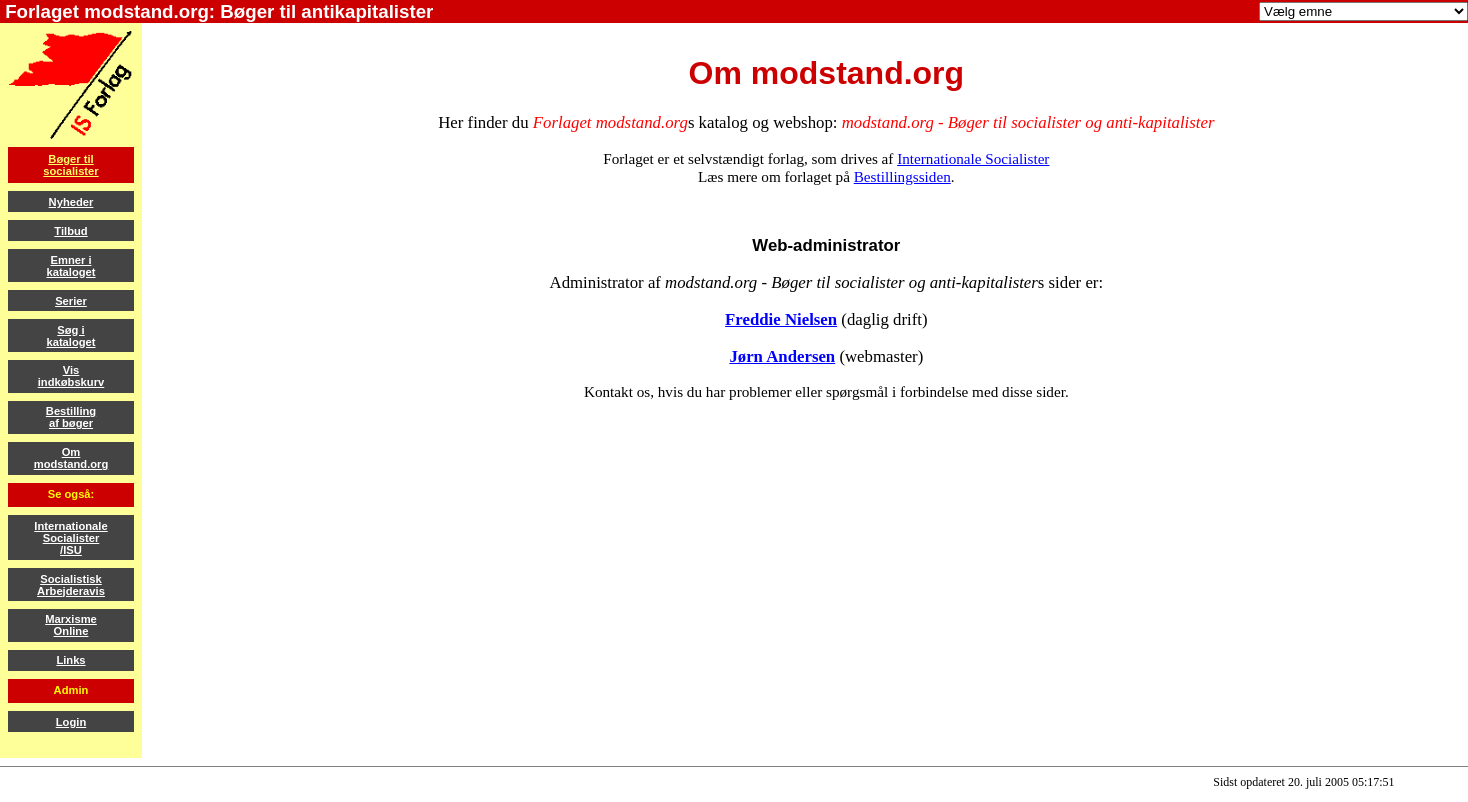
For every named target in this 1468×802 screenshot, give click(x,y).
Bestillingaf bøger (71, 417)
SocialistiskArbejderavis (71, 585)
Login (71, 722)
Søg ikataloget (70, 336)
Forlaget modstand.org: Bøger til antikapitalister (216, 11)
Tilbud (70, 231)
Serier (71, 301)
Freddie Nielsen (781, 319)
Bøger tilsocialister (70, 165)
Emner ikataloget (70, 266)
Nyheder (71, 202)
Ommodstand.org (71, 458)
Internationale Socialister (973, 158)
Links (70, 660)
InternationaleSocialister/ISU (70, 538)
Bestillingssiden (902, 176)
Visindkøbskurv (71, 376)
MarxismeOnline (71, 625)
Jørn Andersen (782, 356)
